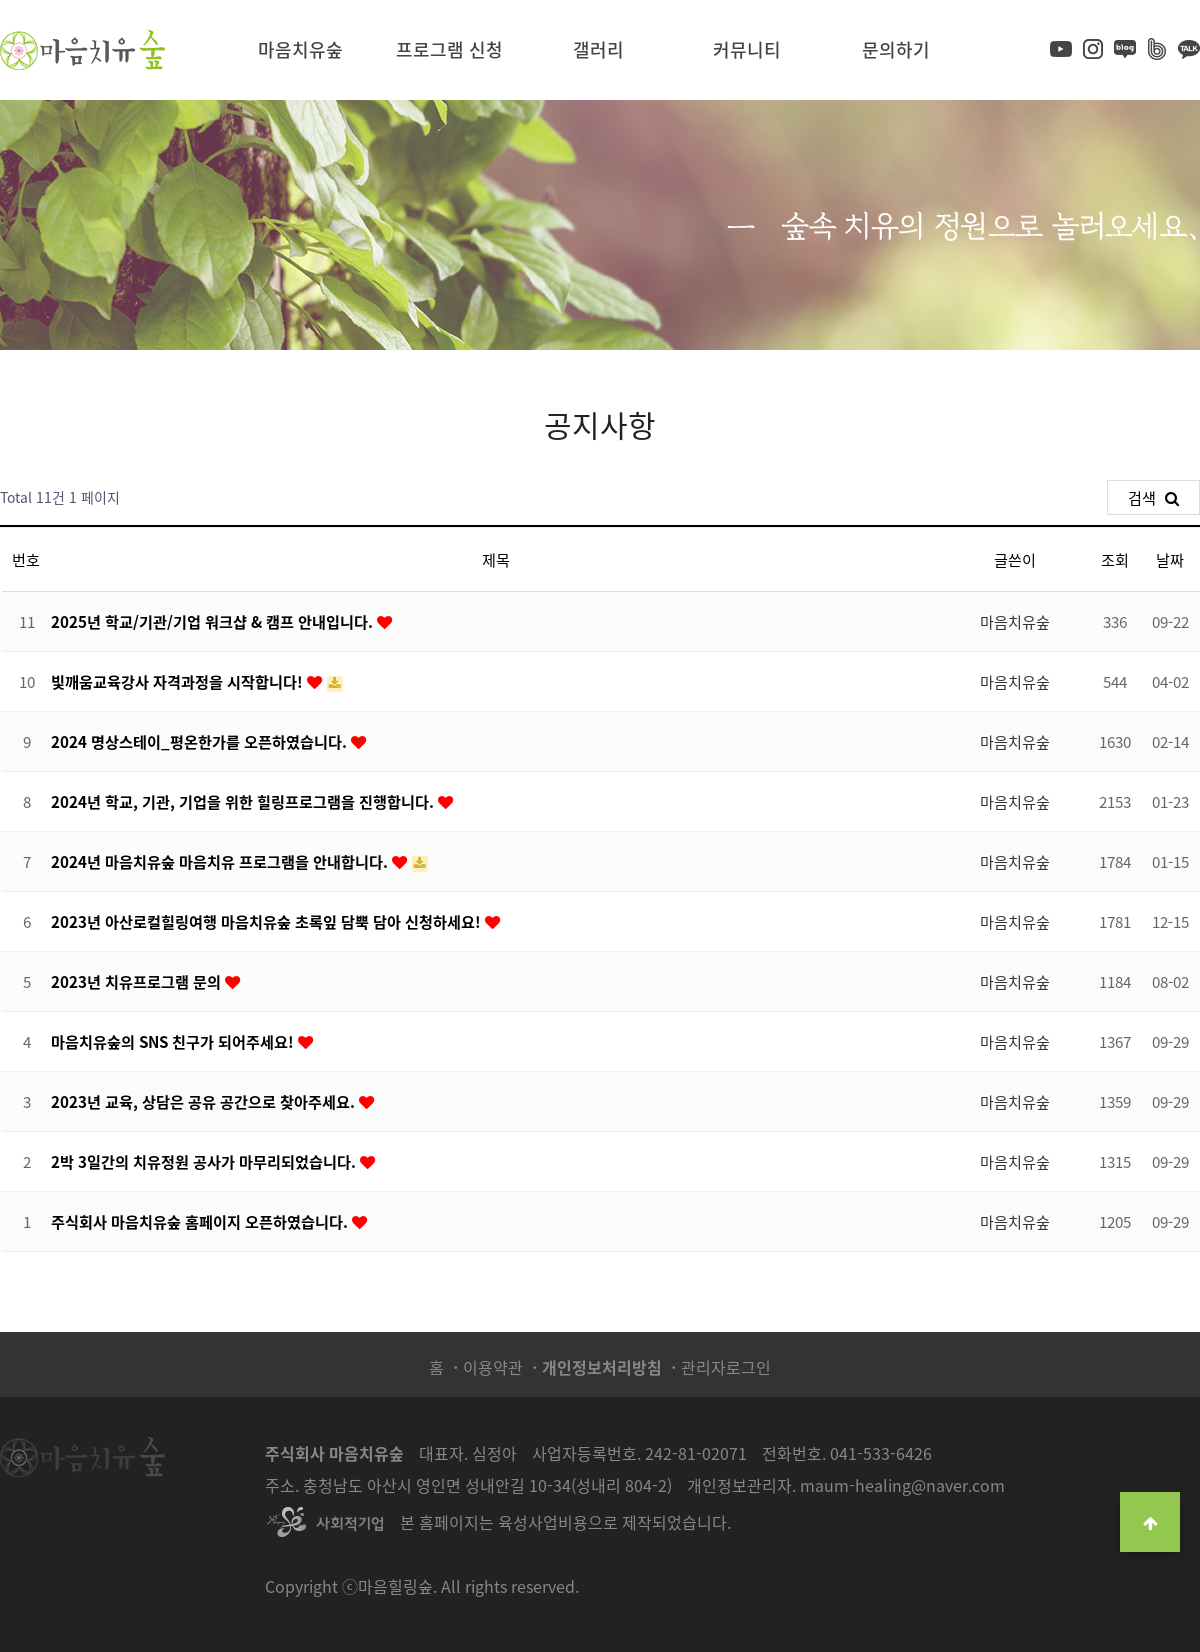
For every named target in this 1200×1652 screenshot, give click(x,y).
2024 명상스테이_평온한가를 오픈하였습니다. (201, 741)
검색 (1153, 497)
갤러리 (598, 49)
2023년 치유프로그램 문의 (138, 981)
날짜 (1170, 559)
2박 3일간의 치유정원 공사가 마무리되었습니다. (205, 1161)
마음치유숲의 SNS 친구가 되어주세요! (174, 1041)
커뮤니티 (747, 49)
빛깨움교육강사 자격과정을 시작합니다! (179, 681)
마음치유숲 (300, 49)
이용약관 (493, 1367)
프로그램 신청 (449, 49)
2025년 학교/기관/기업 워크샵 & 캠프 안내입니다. (214, 621)
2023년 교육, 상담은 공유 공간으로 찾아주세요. (205, 1101)
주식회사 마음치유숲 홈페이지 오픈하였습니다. (201, 1221)
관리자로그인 (726, 1367)
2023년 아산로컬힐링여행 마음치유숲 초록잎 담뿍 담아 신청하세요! (268, 921)
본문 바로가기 (0, 0)
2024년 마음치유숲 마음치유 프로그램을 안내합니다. (221, 861)
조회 (1115, 559)
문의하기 (896, 49)
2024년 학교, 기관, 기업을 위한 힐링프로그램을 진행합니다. (244, 801)
